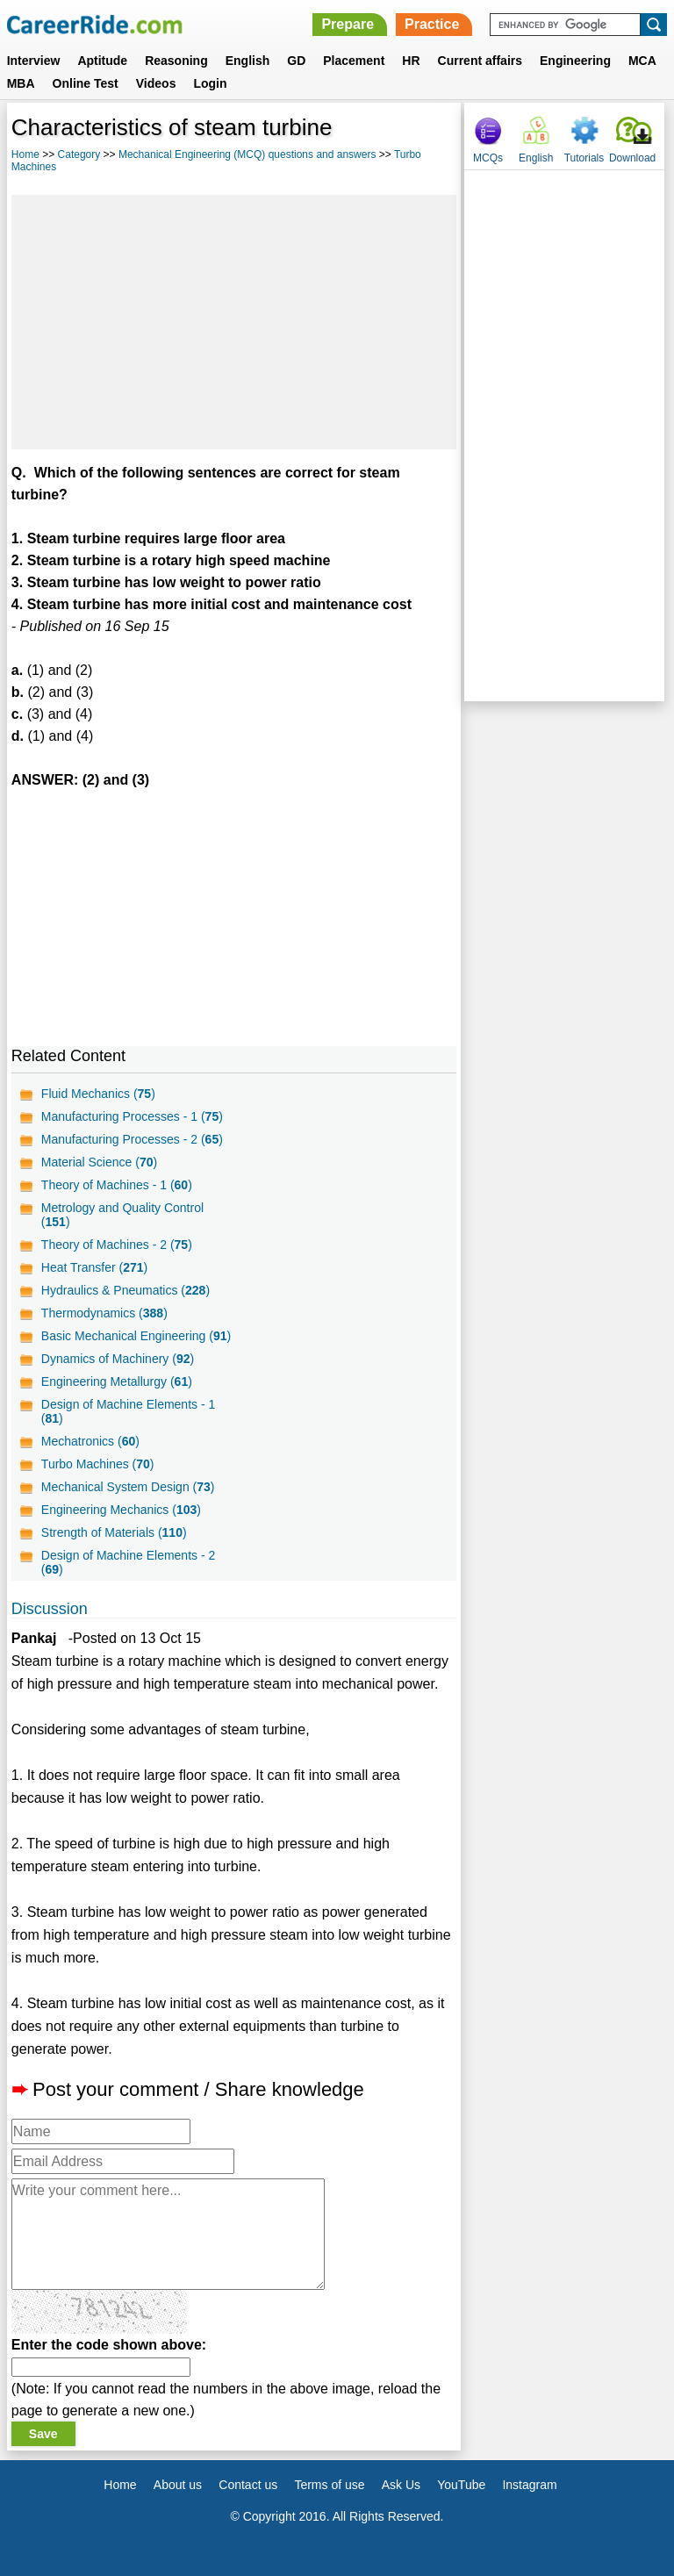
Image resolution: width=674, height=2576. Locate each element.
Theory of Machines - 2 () (116, 1245)
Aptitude (102, 61)
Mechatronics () (90, 1441)
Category (79, 154)
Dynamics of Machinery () (117, 1359)
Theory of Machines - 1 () (116, 1185)
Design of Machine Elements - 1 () (128, 1411)
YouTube (461, 2485)
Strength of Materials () (114, 1532)
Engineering (575, 61)
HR (410, 61)
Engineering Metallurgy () (116, 1381)
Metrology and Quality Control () (122, 1215)
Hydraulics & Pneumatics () (125, 1290)
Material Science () (99, 1162)
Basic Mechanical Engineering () (136, 1336)
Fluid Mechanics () (98, 1094)
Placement (353, 61)
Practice (432, 24)
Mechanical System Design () (128, 1487)
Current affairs (480, 61)
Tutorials (584, 158)
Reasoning (176, 61)
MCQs (488, 158)
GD (296, 61)
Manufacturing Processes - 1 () (132, 1116)
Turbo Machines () (97, 1464)
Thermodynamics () (104, 1313)
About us (178, 2485)
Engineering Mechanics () (121, 1510)
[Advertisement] (233, 322)
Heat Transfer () (94, 1267)
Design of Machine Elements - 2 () (128, 1562)
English (248, 61)
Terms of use (329, 2485)
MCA (642, 61)
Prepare (347, 24)
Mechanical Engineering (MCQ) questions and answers (247, 154)
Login (209, 83)
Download (632, 158)
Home (25, 154)
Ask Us (401, 2485)
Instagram (529, 2485)
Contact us (248, 2485)
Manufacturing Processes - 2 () (132, 1139)
